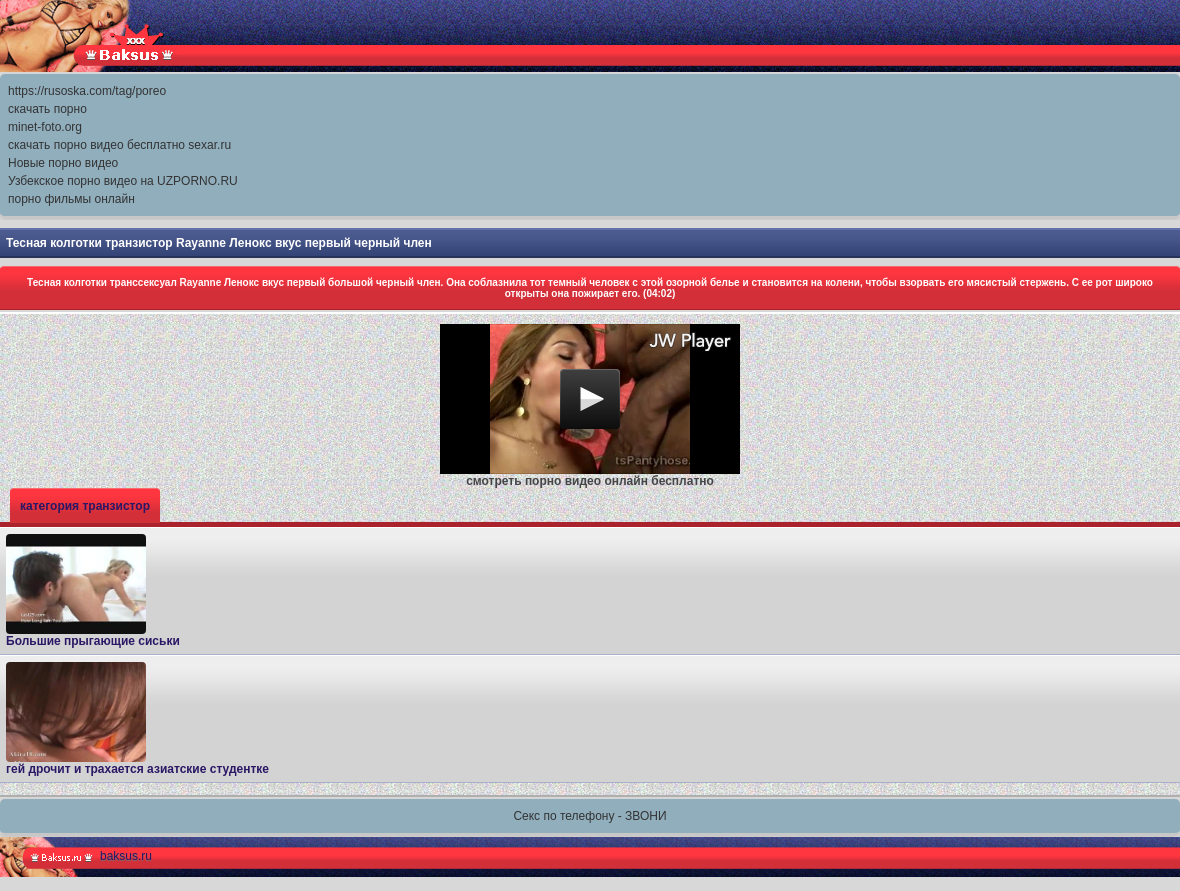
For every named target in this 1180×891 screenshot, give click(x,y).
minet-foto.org (45, 127)
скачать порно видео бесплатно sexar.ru (119, 145)
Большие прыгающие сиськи (93, 591)
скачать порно (47, 109)
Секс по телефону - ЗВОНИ (589, 816)
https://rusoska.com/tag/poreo (87, 91)
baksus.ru (126, 856)
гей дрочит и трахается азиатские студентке (137, 719)
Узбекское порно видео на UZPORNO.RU (123, 181)
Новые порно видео (63, 163)
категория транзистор (85, 506)
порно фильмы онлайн (71, 199)
